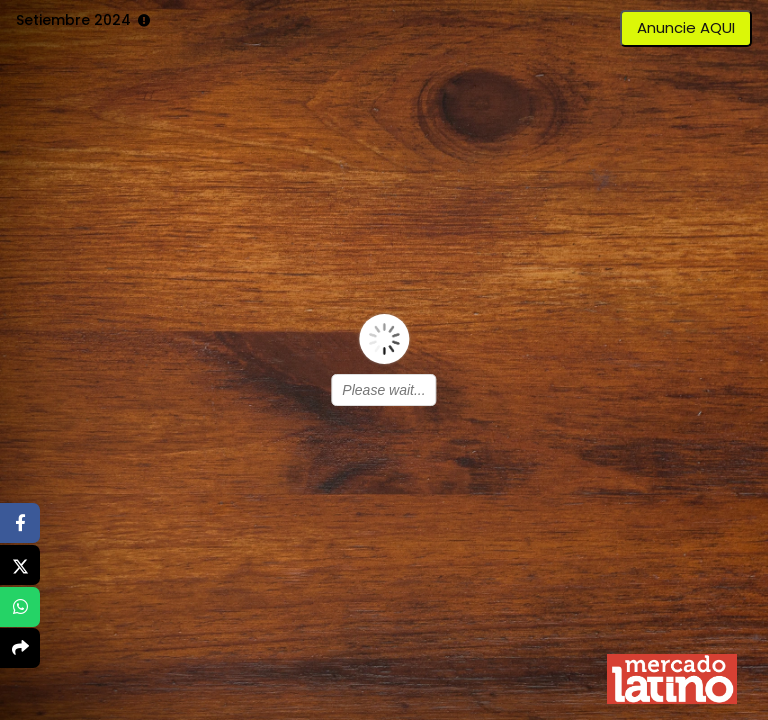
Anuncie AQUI (686, 27)
